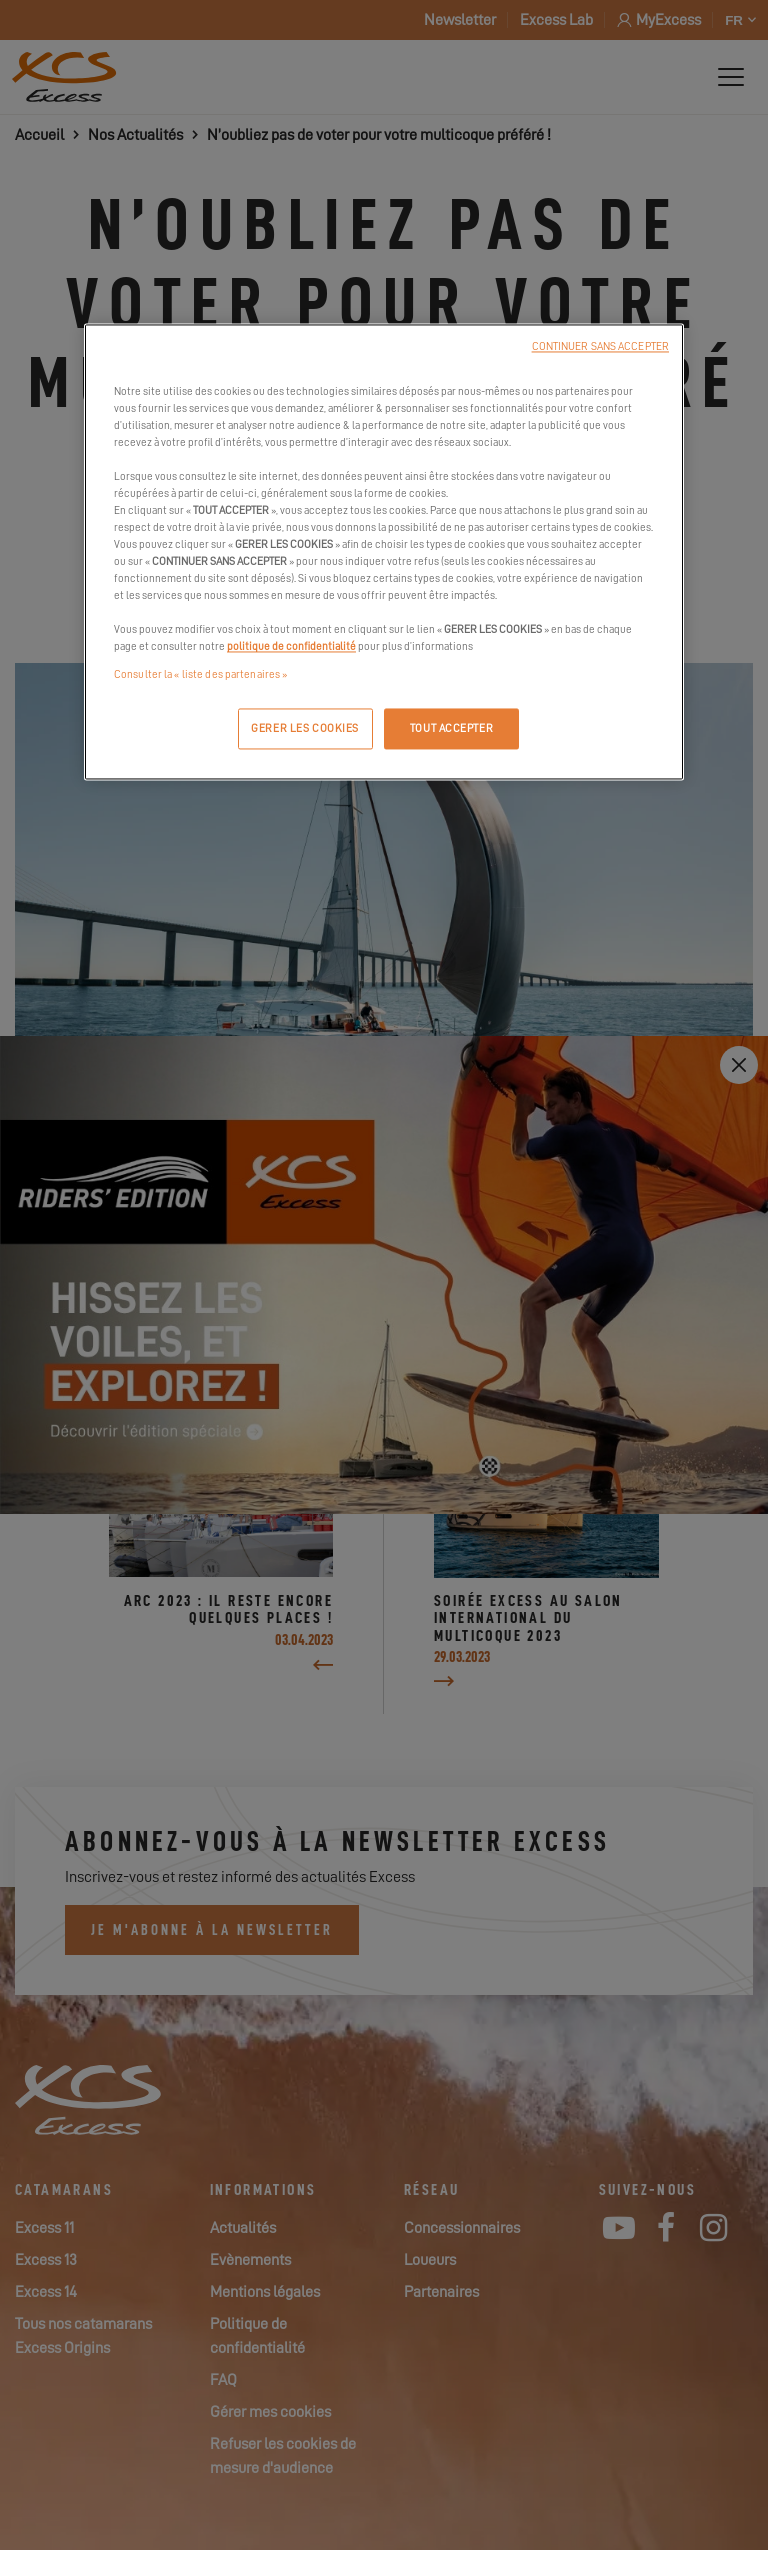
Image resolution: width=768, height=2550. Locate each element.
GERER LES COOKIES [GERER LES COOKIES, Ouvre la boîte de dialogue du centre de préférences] (305, 728)
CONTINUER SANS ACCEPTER (600, 346)
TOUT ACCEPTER (451, 728)
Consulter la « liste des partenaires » (200, 674)
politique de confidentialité (291, 647)
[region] (384, 552)
